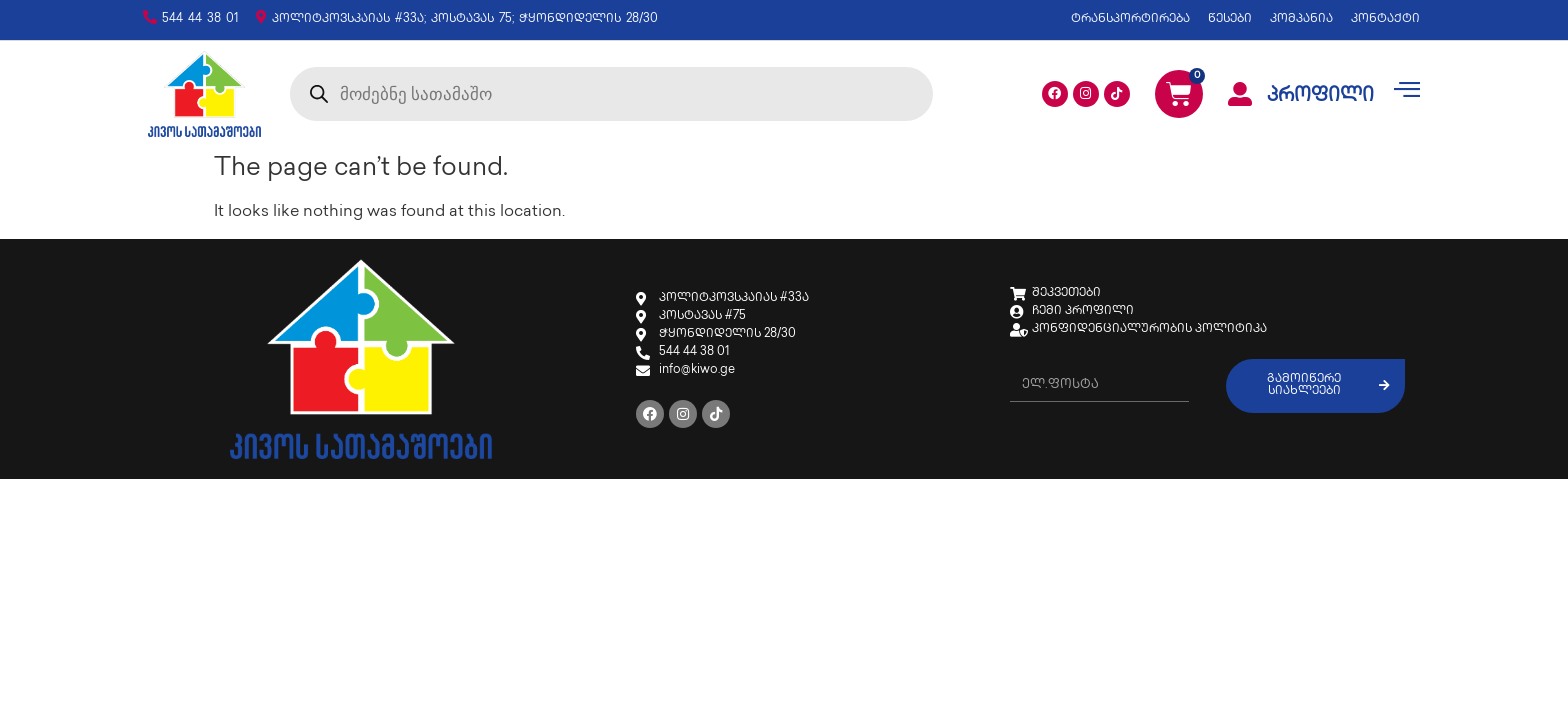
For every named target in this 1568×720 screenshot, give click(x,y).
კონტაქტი (1385, 19)
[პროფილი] (1240, 94)
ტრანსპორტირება (1130, 19)
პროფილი (1320, 97)
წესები (1230, 19)
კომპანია (1301, 19)
